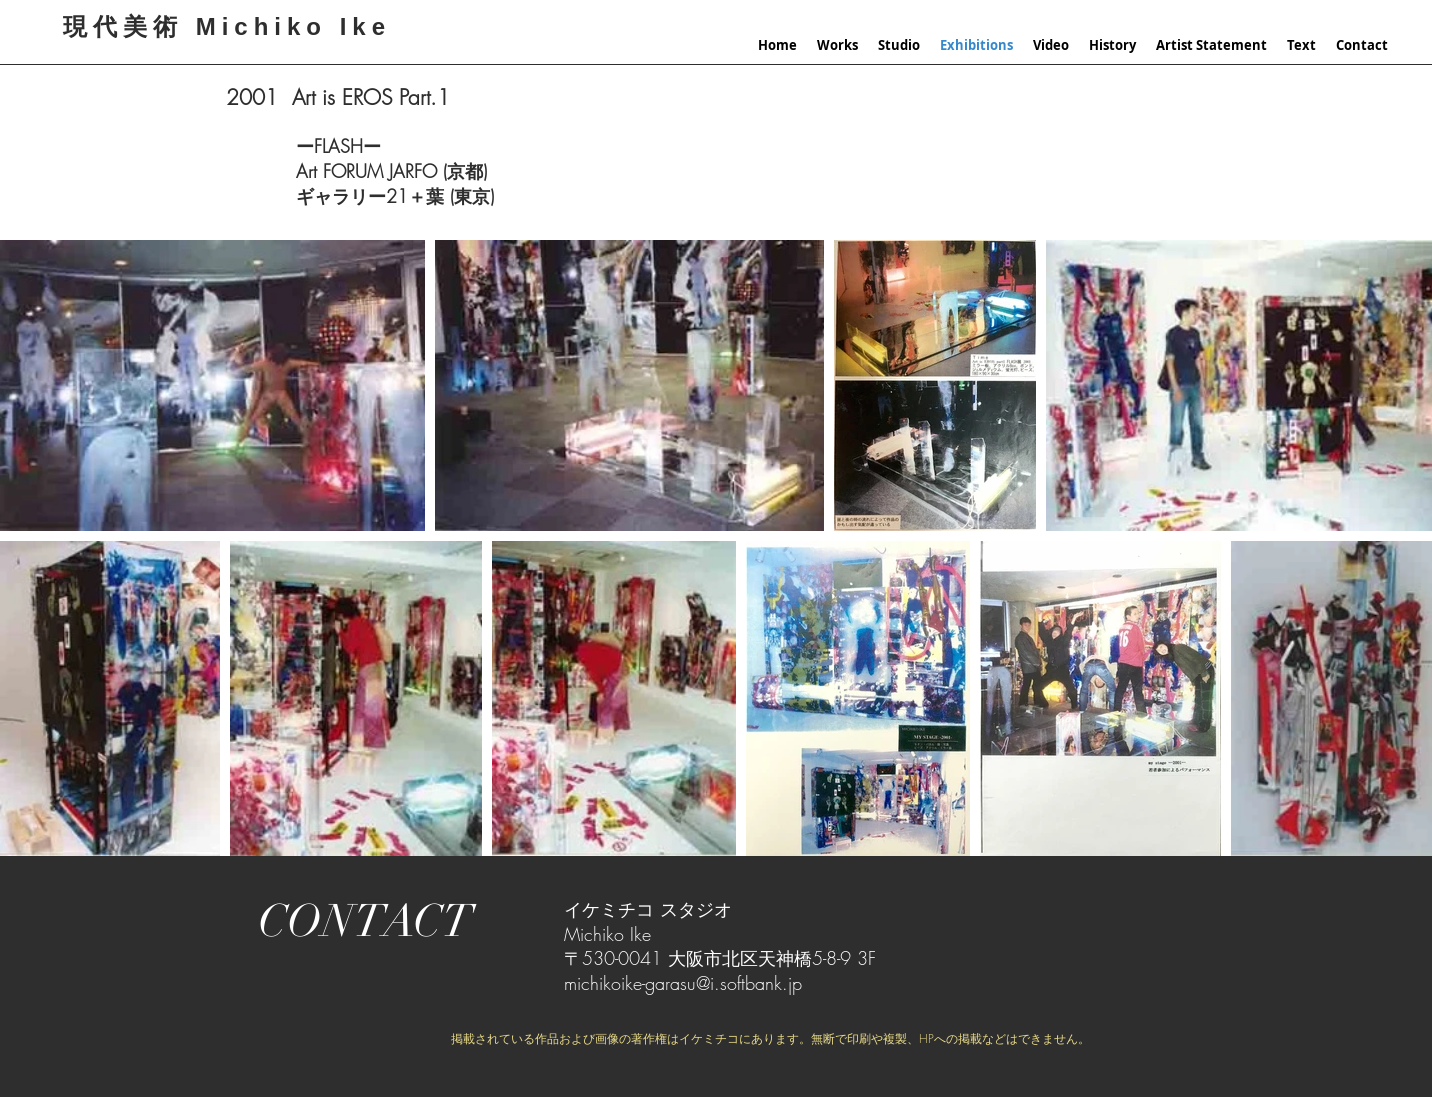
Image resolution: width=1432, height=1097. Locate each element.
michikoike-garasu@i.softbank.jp (683, 983)
